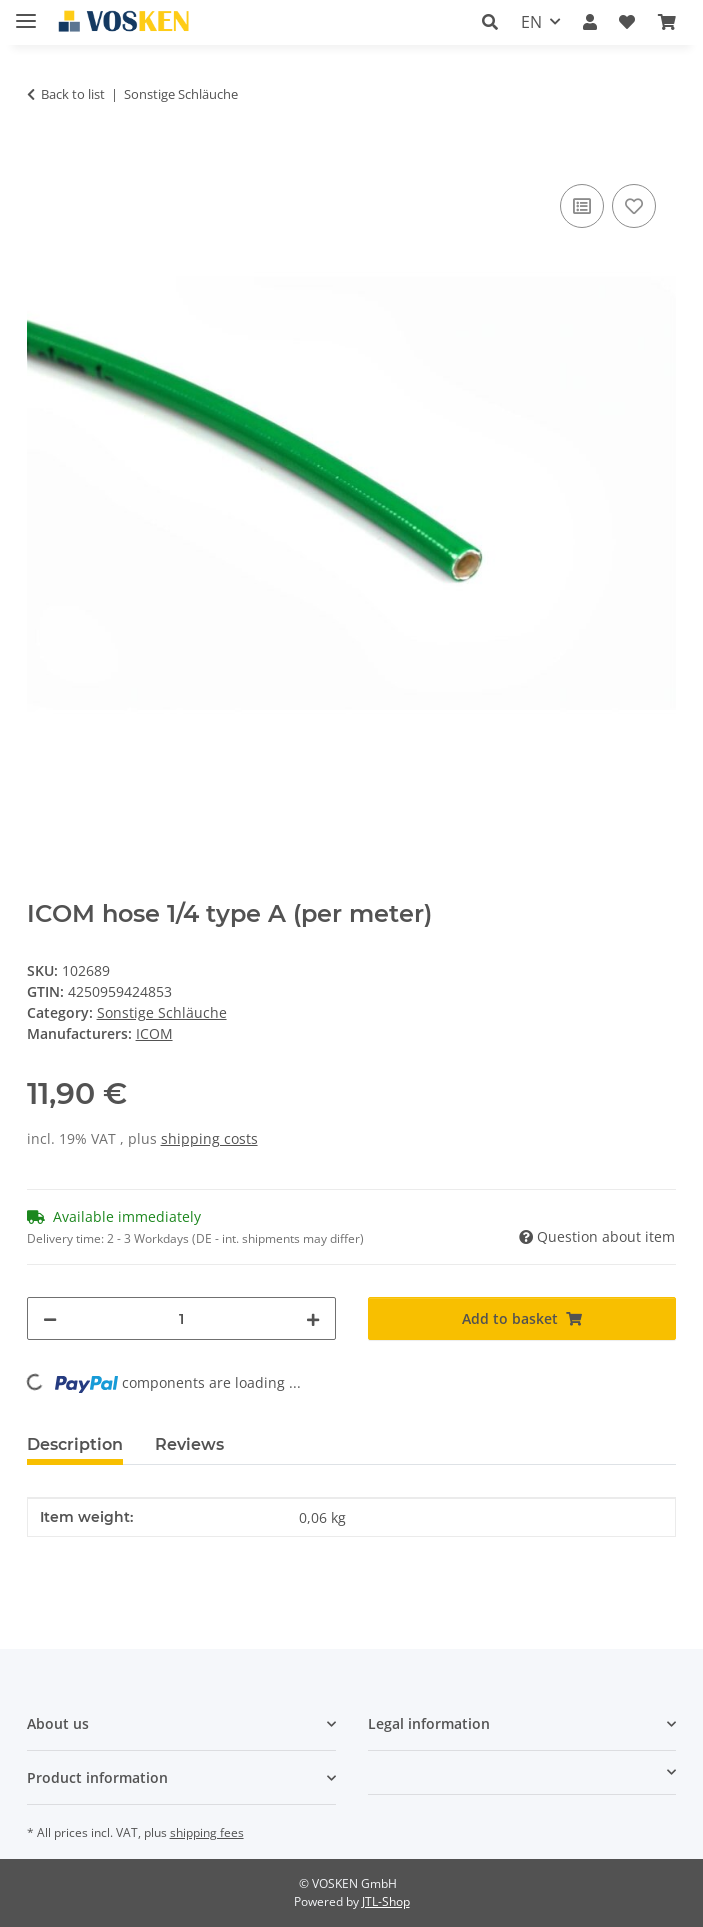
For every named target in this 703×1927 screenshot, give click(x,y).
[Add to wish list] (634, 206)
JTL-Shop (386, 1901)
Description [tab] (75, 1444)
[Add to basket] (43, 157)
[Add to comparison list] (582, 206)
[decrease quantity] (50, 1318)
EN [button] (531, 22)
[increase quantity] (313, 1318)
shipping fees (207, 1832)
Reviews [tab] (189, 1444)
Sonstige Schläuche (162, 1012)
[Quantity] (181, 1318)
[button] (490, 22)
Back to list (73, 94)
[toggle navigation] (26, 12)
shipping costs (209, 1138)
